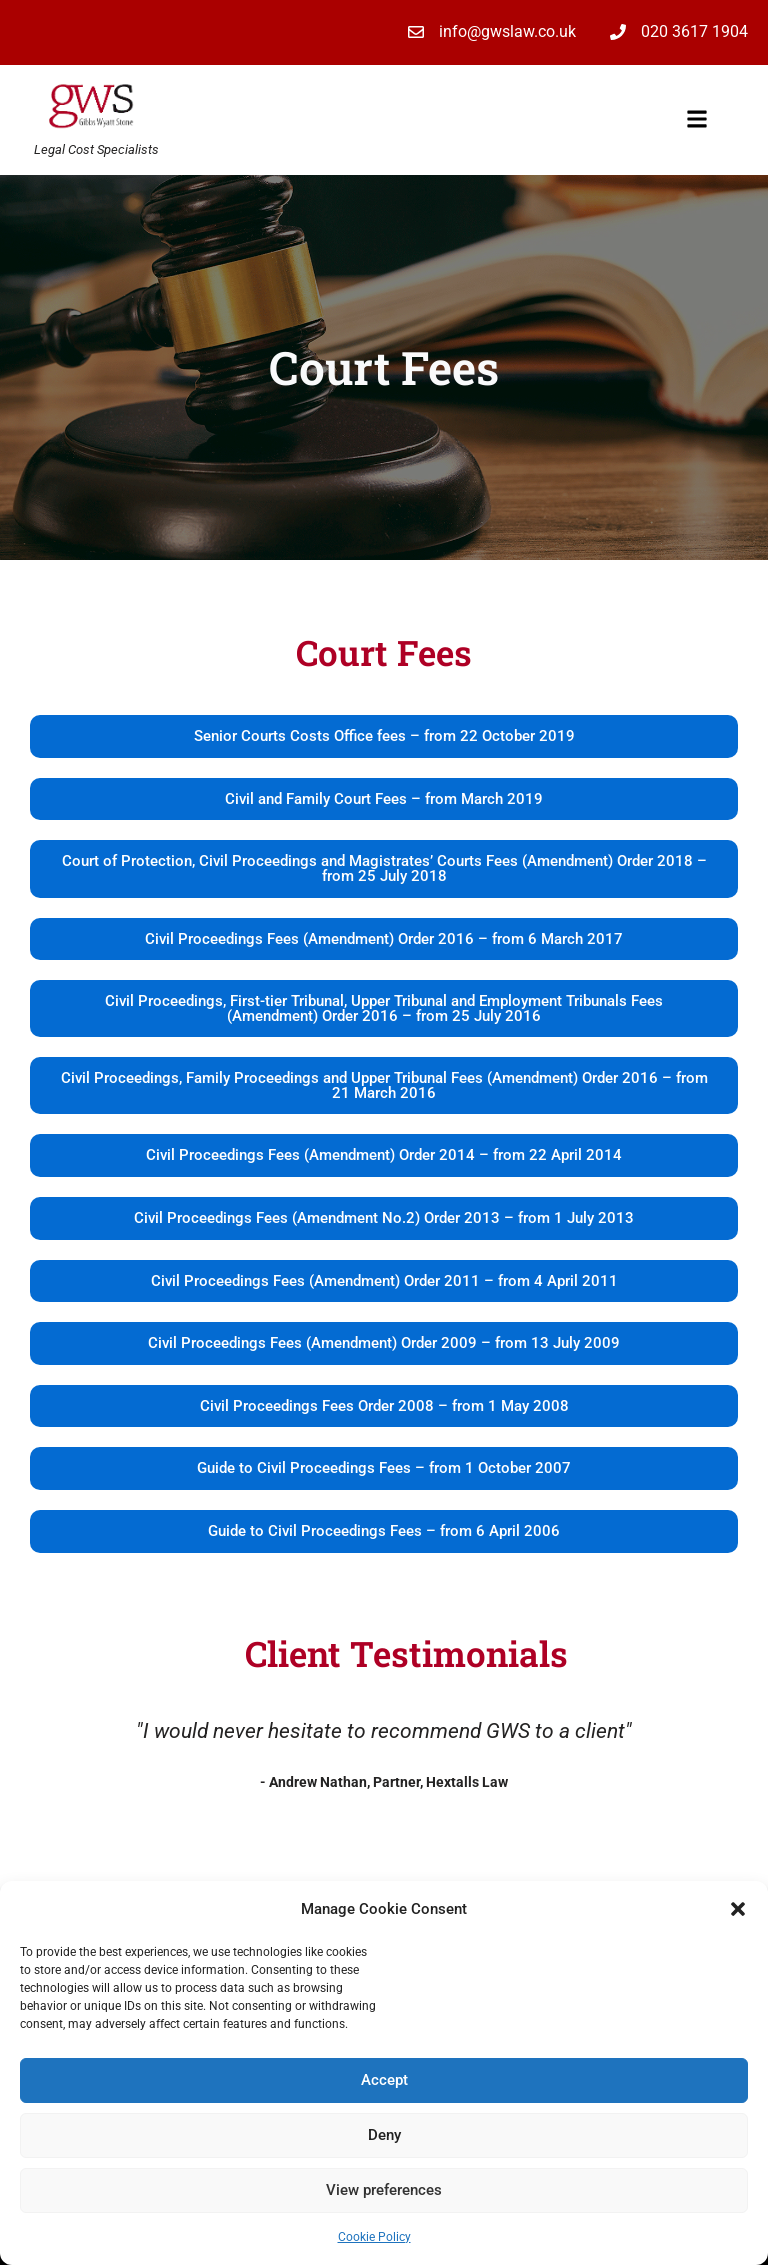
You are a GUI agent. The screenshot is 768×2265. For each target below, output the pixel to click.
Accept (384, 2080)
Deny (384, 2135)
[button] (738, 1909)
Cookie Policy (374, 2237)
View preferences (384, 2190)
